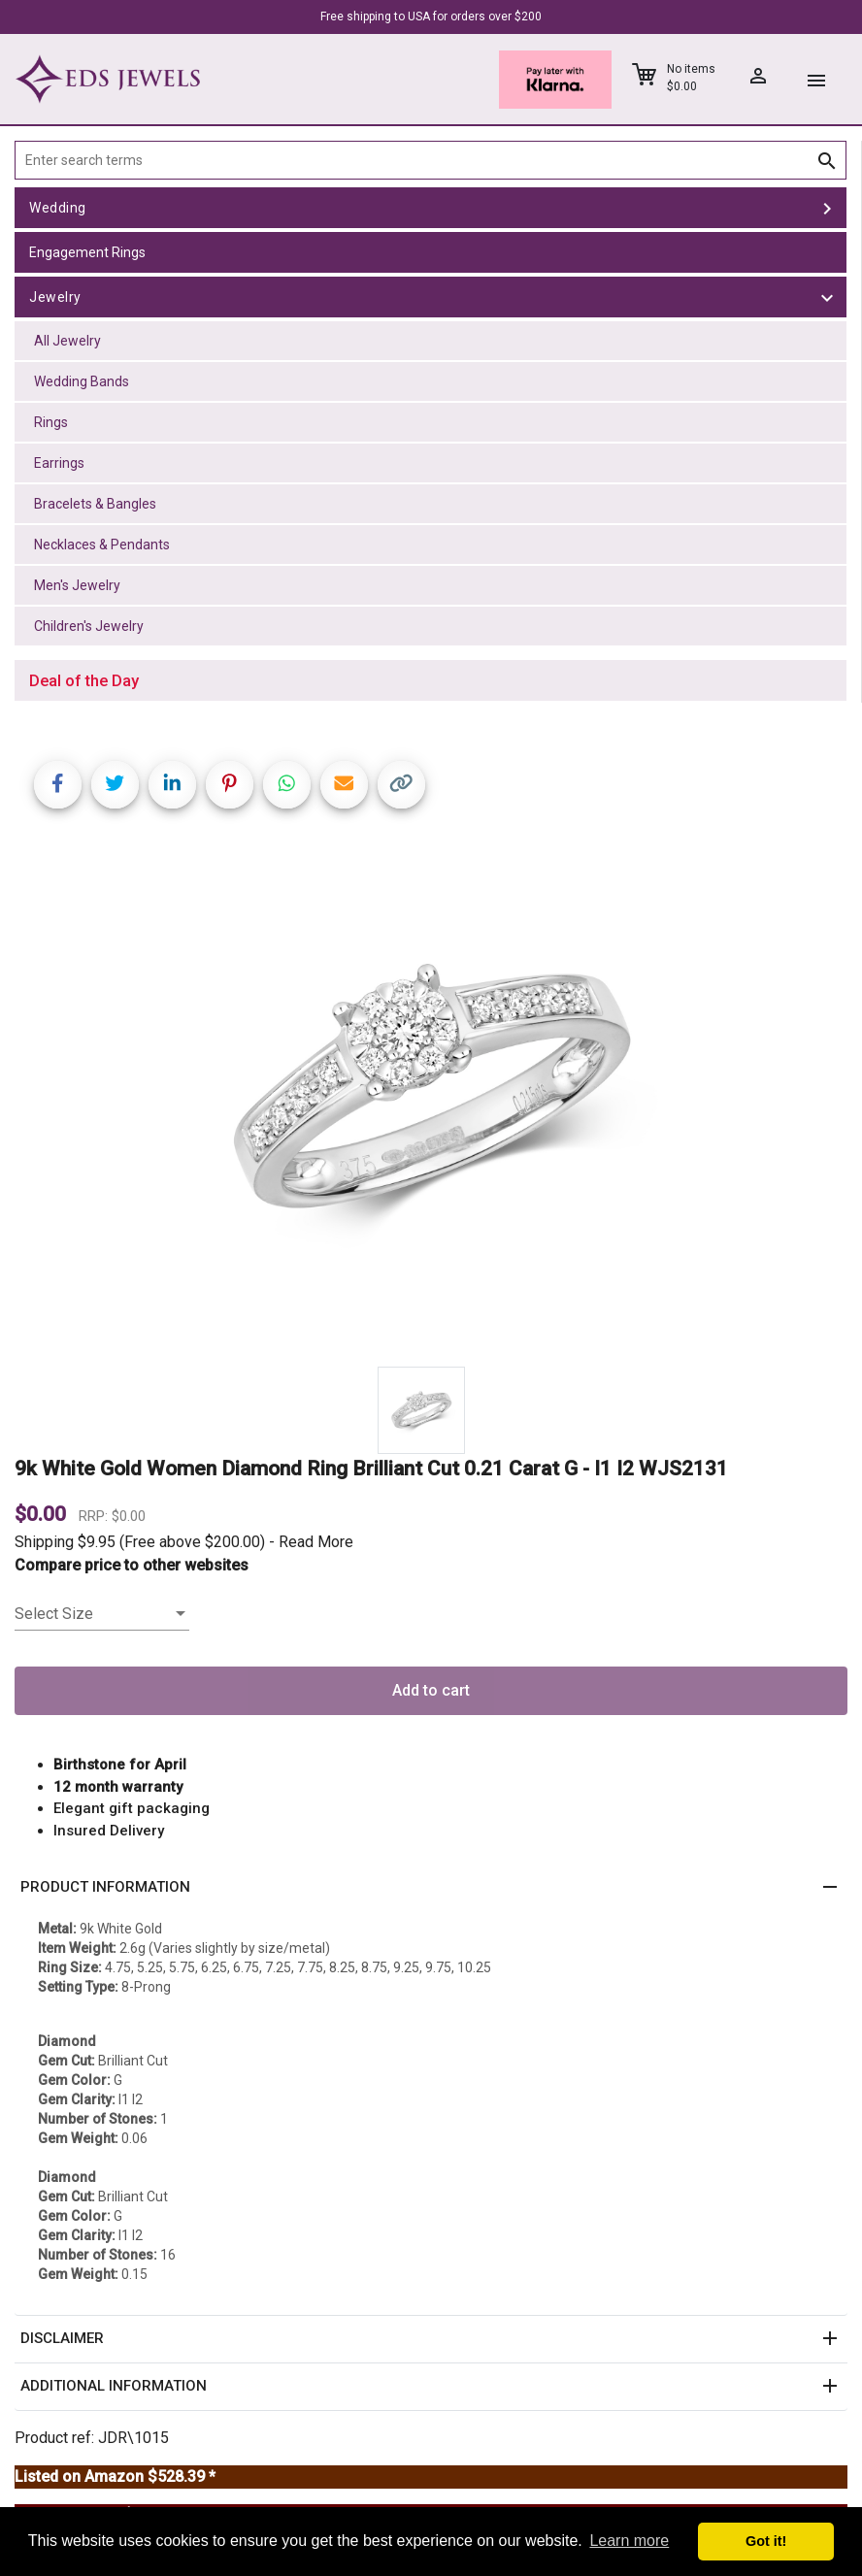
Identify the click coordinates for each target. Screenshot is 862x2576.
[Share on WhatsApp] (287, 785)
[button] (431, 1888)
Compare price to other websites (132, 1565)
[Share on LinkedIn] (172, 785)
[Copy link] (401, 785)
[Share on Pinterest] (229, 785)
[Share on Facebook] (58, 785)
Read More (316, 1542)
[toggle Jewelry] (827, 297)
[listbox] (102, 1614)
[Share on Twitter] (115, 785)
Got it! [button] (766, 2541)
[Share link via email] (344, 785)
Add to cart (431, 1690)
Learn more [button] (629, 2540)
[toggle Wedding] (827, 207)
